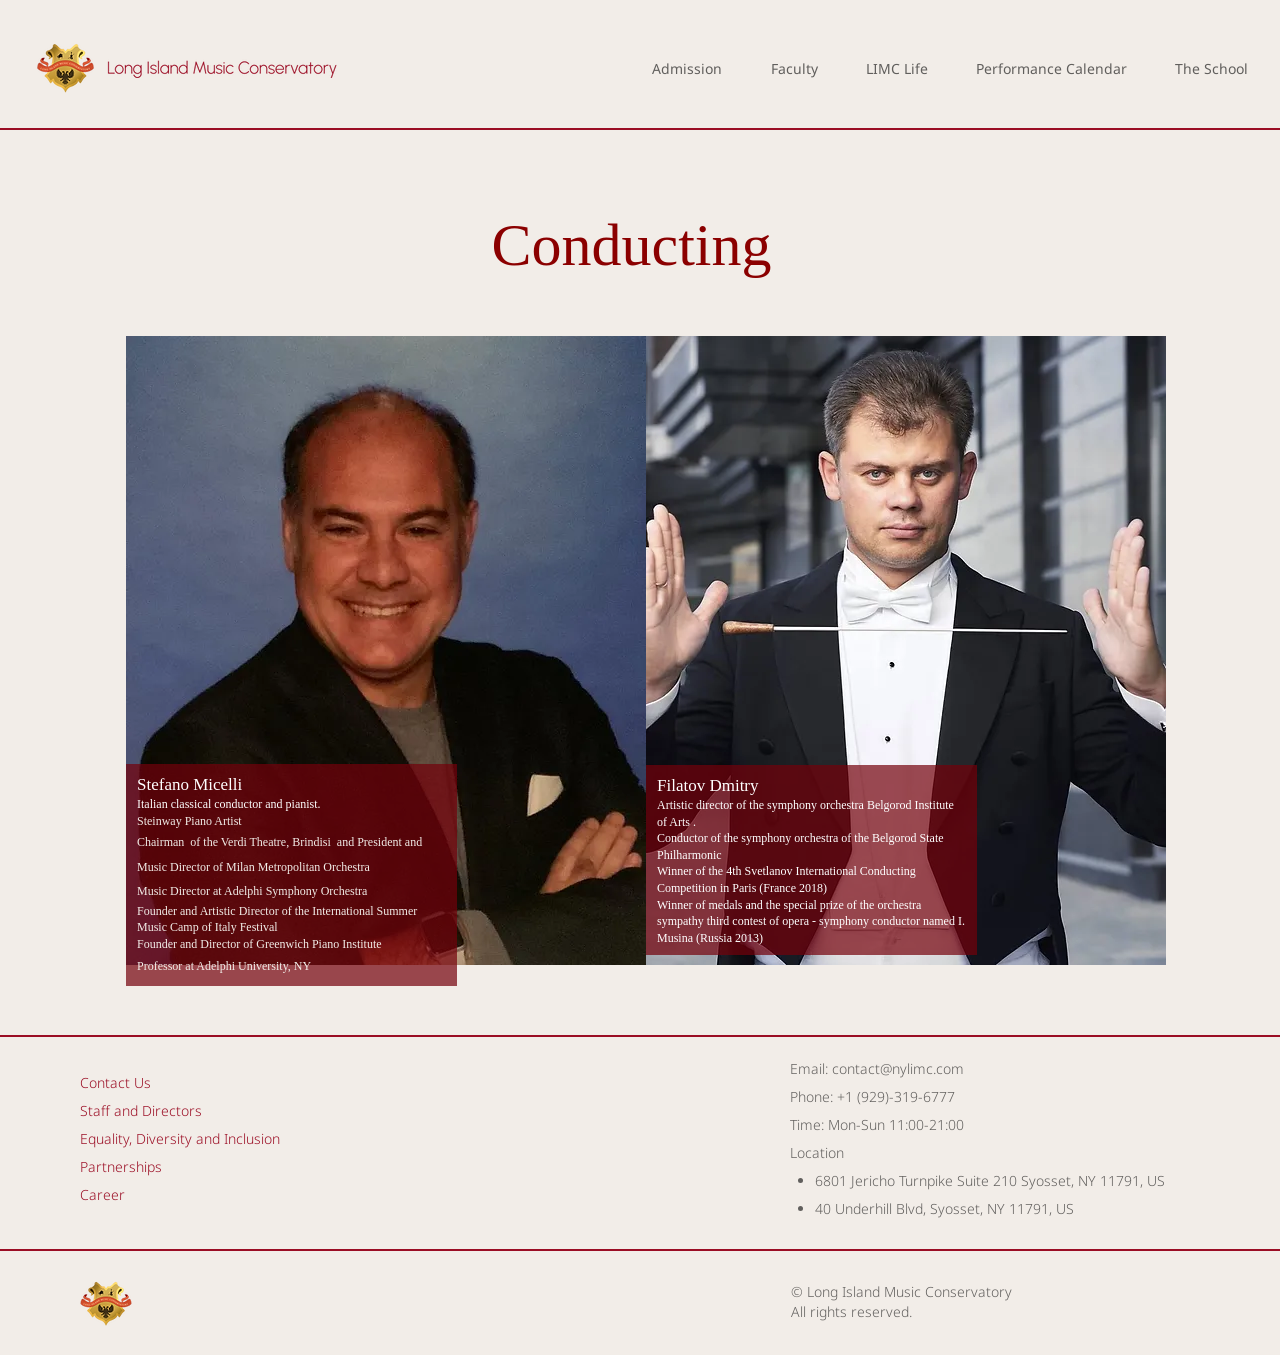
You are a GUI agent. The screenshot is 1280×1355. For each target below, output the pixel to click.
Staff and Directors (141, 1110)
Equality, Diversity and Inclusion (180, 1138)
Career (102, 1194)
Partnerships (121, 1166)
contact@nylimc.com (898, 1068)
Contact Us (115, 1082)
